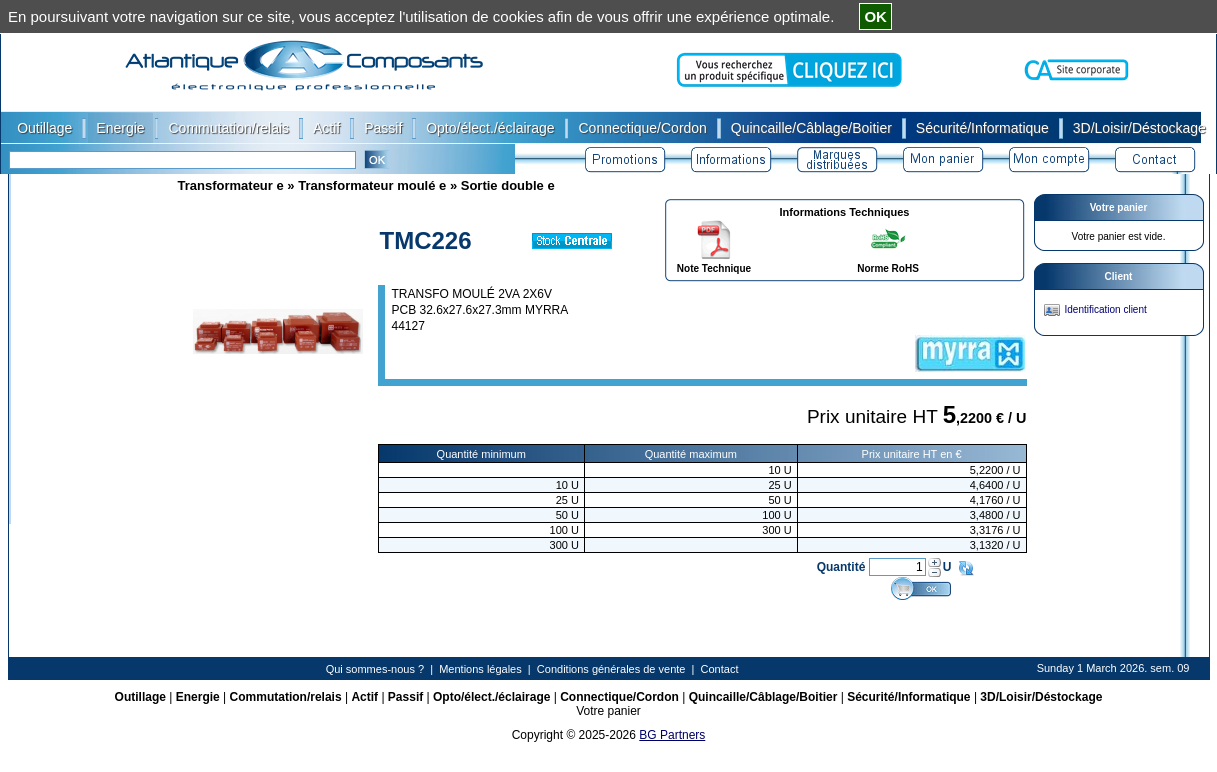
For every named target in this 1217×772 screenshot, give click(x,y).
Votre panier (1119, 207)
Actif (364, 697)
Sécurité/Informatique (908, 697)
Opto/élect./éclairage (491, 697)
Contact (720, 669)
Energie (198, 697)
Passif (405, 697)
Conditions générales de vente (611, 669)
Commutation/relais (286, 697)
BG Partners (672, 735)
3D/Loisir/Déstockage (1041, 697)
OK (875, 16)
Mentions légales (480, 669)
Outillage (140, 697)
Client (1119, 276)
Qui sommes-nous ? (375, 669)
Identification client (1106, 309)
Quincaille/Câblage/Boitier (763, 697)
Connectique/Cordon (619, 697)
